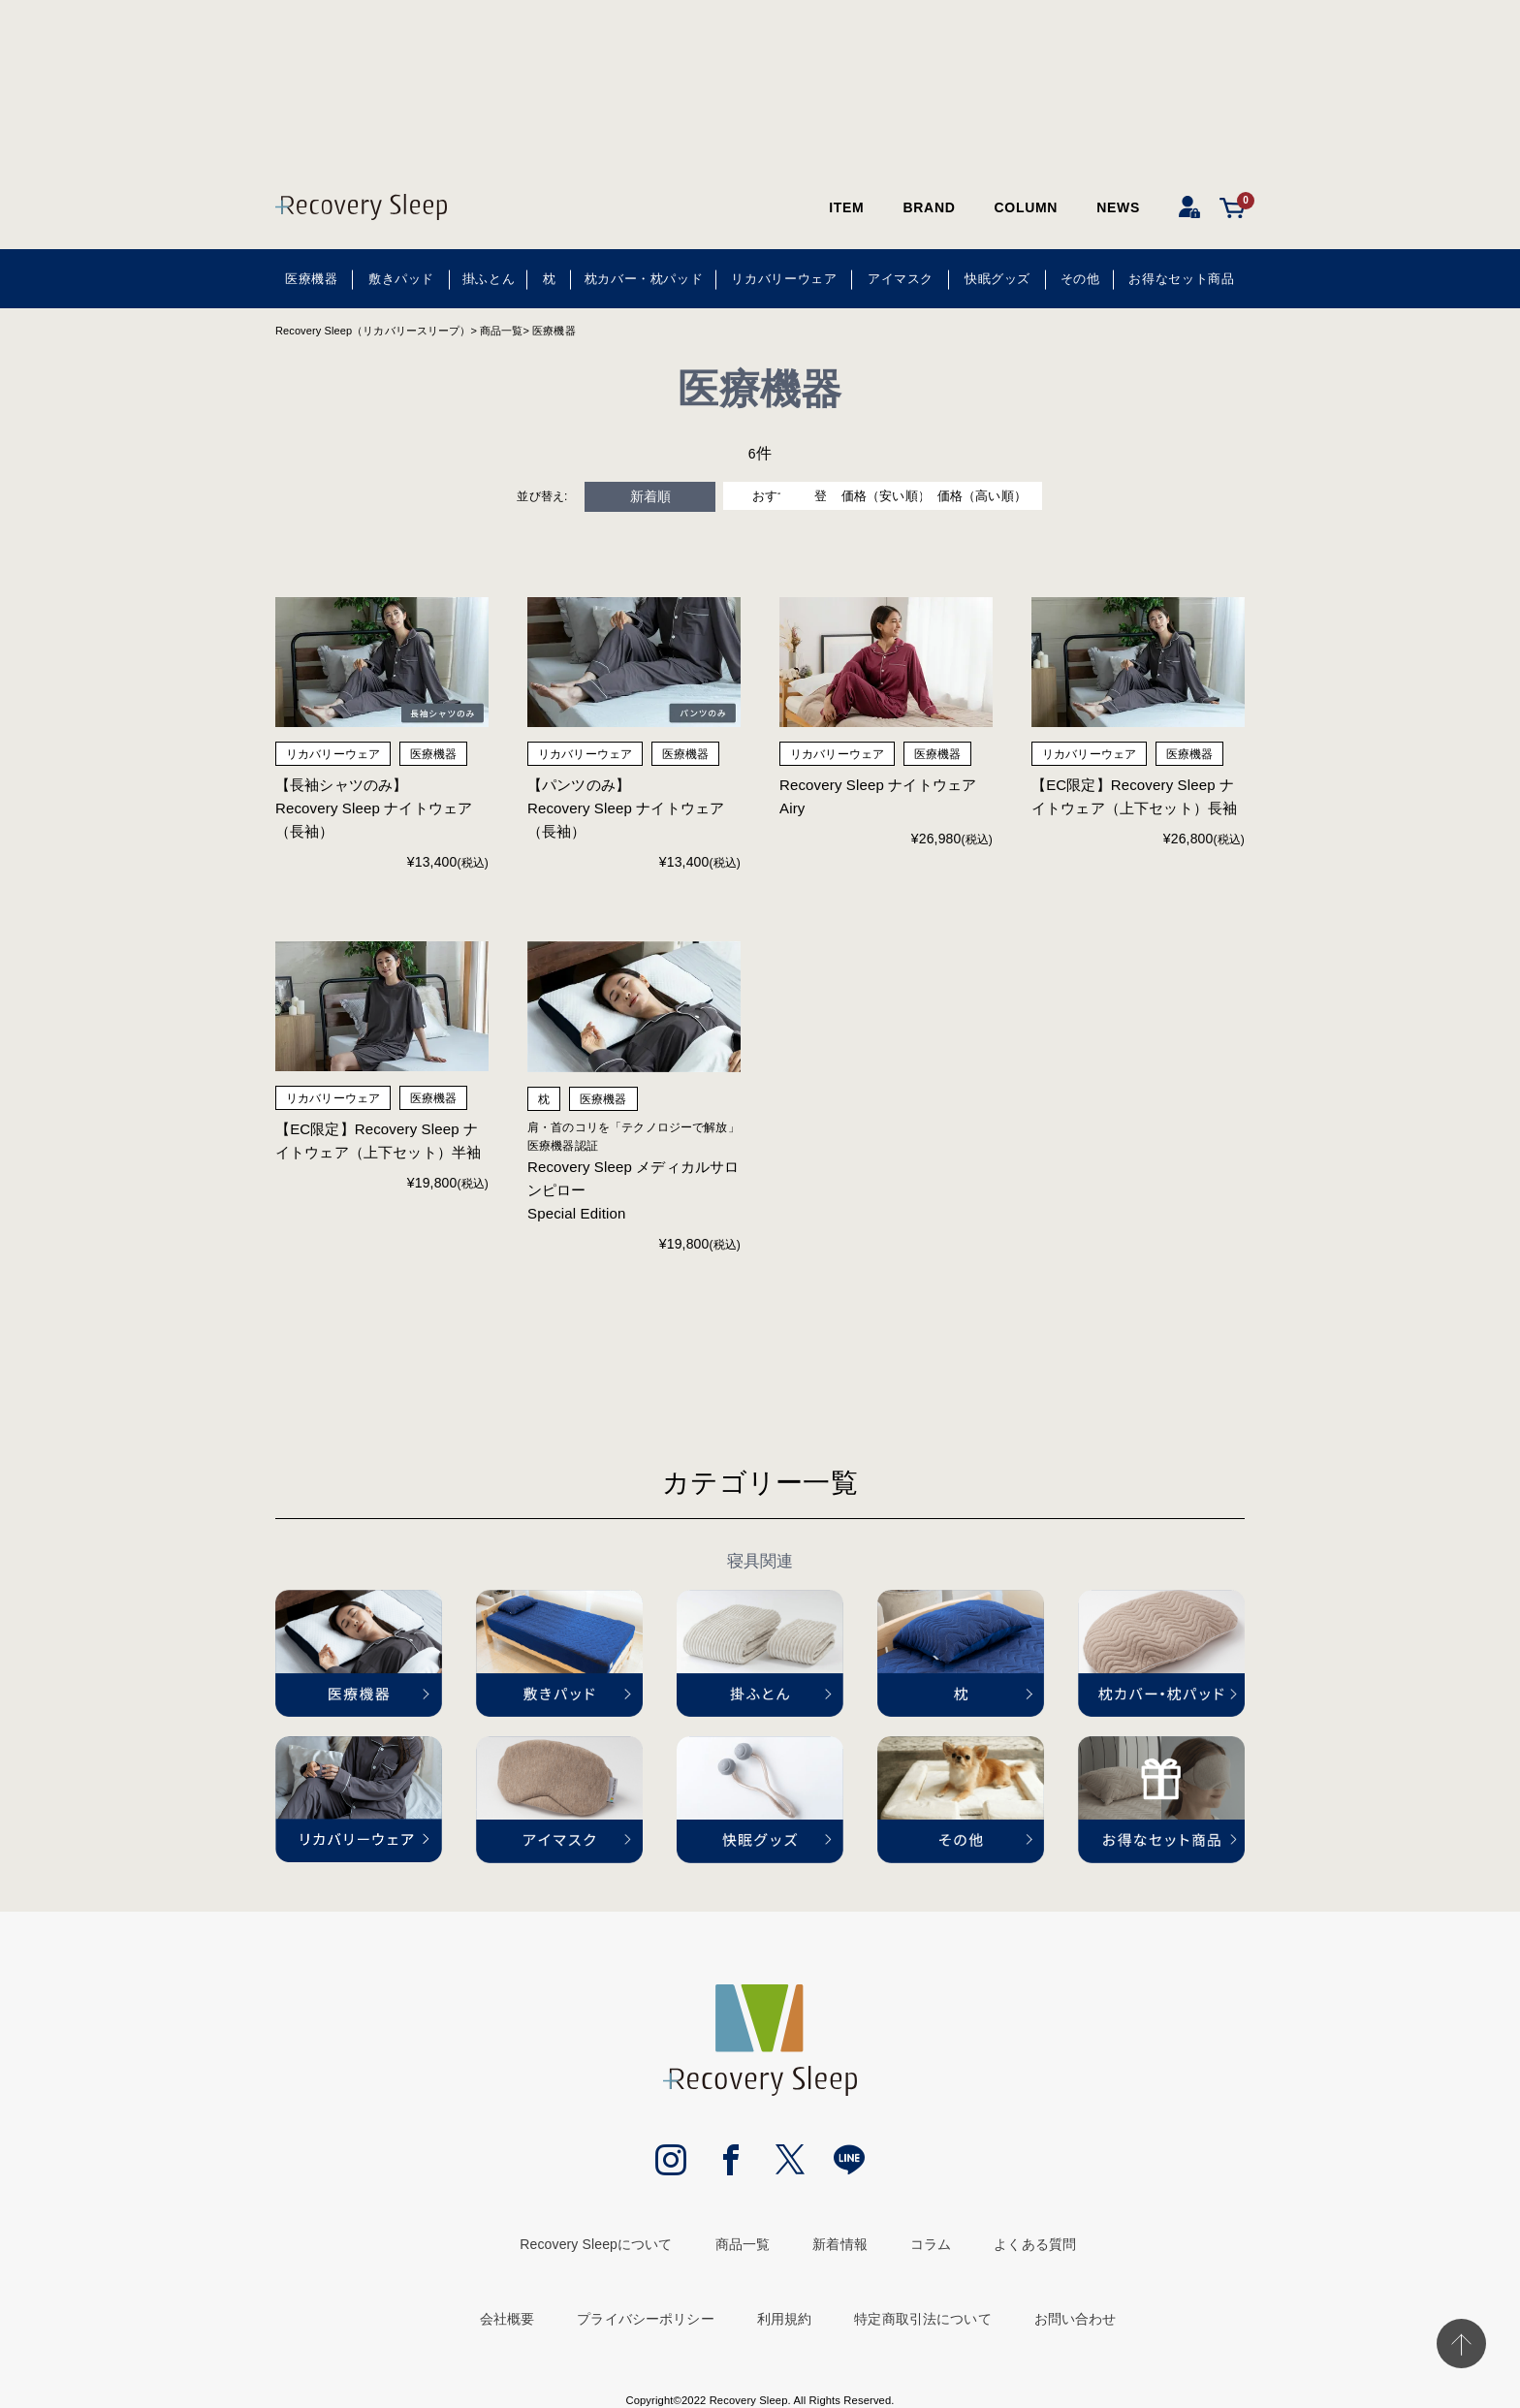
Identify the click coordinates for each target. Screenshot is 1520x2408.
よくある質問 (1035, 2246)
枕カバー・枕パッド (644, 278)
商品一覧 (501, 330)
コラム (930, 2246)
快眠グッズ (997, 278)
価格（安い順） (939, 496)
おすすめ (657, 496)
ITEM (846, 207)
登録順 (797, 496)
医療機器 (311, 278)
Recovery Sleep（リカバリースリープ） (372, 330)
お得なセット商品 (1181, 278)
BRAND (928, 207)
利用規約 (784, 2321)
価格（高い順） (1079, 496)
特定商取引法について (922, 2321)
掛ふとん (489, 278)
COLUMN (1027, 207)
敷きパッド (401, 278)
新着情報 (840, 2246)
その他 (1080, 278)
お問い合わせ (1075, 2321)
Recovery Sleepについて (596, 2246)
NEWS (1118, 207)
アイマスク (901, 278)
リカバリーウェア (784, 278)
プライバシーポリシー (645, 2321)
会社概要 (507, 2321)
